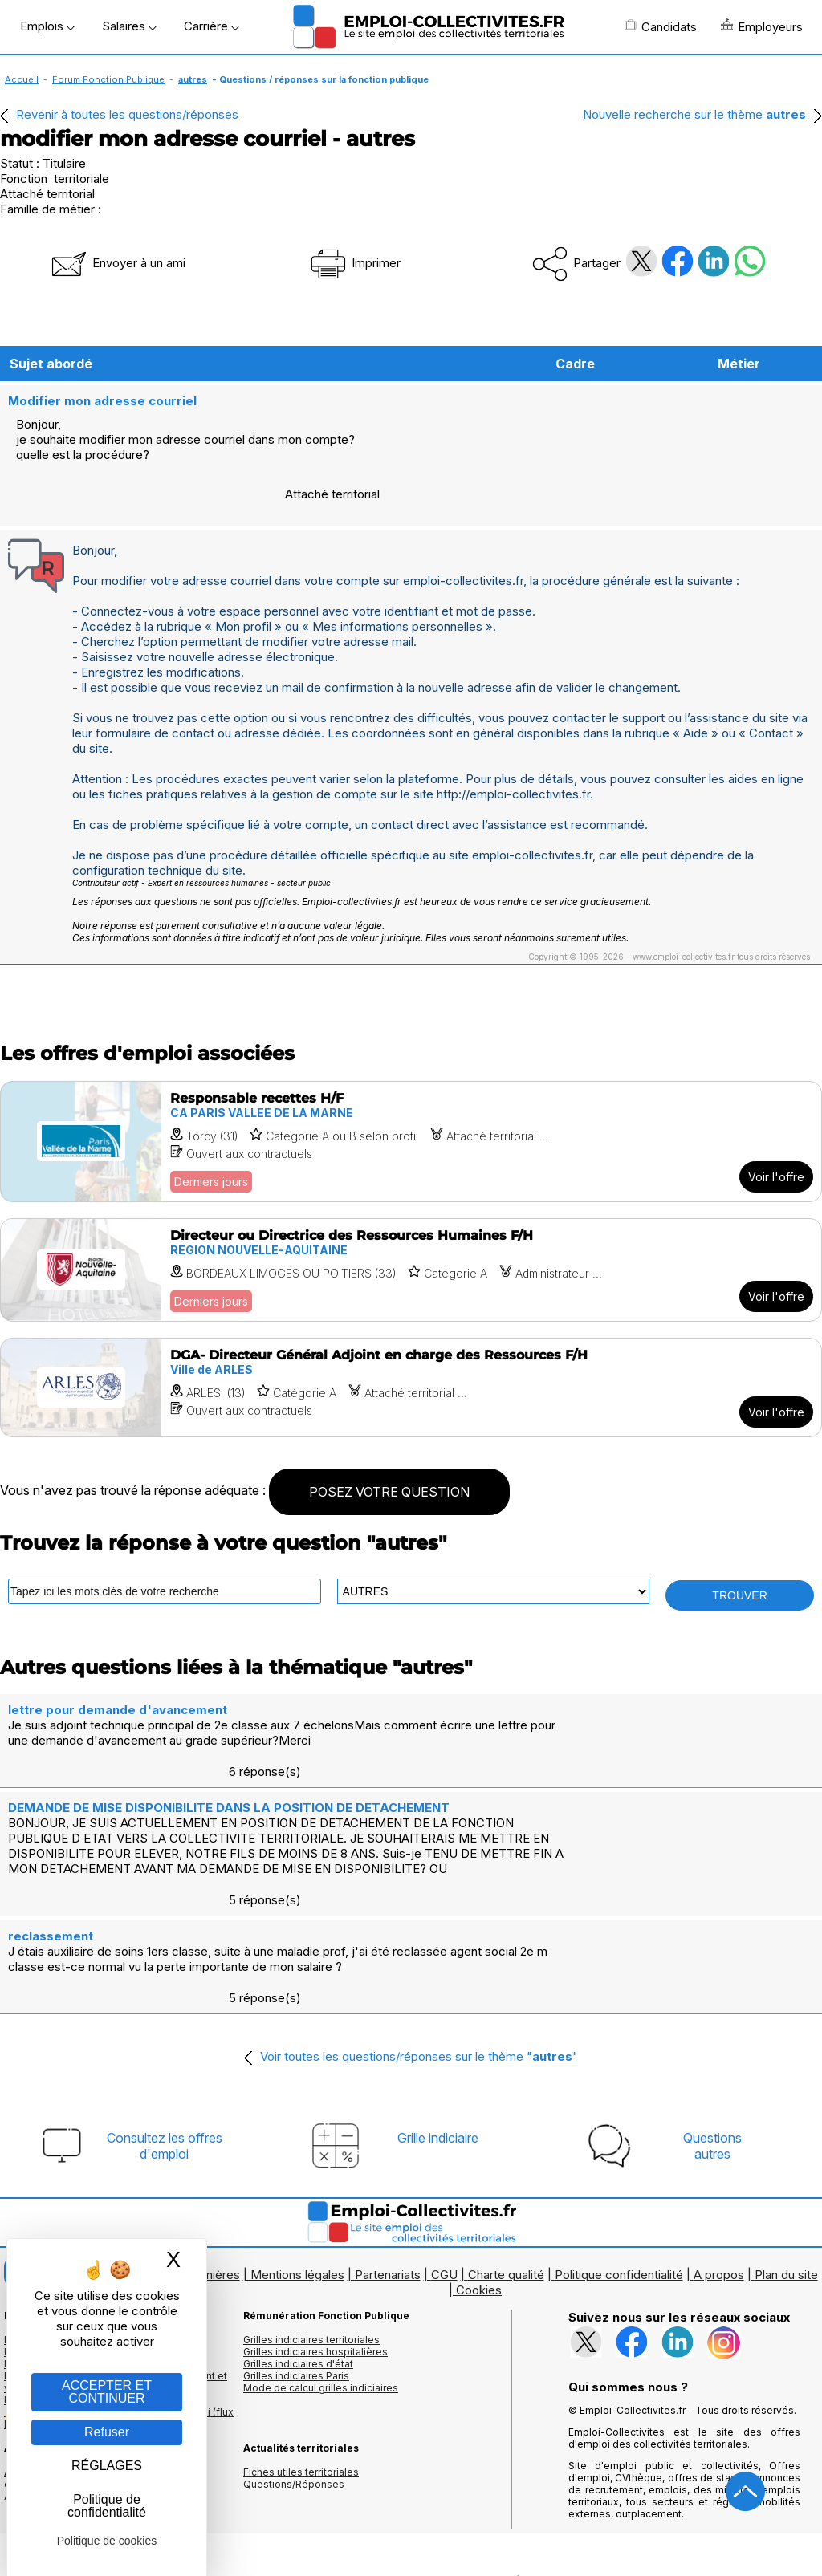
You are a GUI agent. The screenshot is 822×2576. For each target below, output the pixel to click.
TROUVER (739, 1548)
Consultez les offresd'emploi (164, 2005)
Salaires (129, 26)
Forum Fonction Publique (108, 79)
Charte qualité (506, 2133)
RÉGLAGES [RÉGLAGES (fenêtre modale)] (106, 2465)
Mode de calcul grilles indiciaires (320, 2247)
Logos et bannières (186, 2133)
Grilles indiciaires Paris (296, 2235)
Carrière (211, 26)
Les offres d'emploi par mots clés (84, 2210)
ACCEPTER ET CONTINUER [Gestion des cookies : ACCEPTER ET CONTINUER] (107, 2392)
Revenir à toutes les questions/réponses (127, 114)
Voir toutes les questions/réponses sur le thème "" (419, 1915)
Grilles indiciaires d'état (298, 2222)
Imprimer (354, 262)
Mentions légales (297, 2133)
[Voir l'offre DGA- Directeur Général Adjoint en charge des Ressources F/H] (411, 1340)
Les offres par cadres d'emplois (80, 2222)
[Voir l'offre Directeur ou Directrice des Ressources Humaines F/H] (411, 1223)
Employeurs (762, 26)
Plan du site (786, 2133)
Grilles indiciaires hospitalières (315, 2210)
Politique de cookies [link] (107, 2540)
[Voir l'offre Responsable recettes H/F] (411, 1094)
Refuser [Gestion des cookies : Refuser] (106, 2432)
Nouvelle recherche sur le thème (694, 114)
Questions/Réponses (293, 2343)
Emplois (47, 26)
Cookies (479, 2148)
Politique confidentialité (619, 2133)
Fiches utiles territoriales (301, 2331)
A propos (719, 2133)
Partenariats (388, 2133)
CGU (444, 2133)
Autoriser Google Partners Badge (411, 2537)
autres (192, 79)
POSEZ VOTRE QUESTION (389, 1444)
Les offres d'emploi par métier (76, 2198)
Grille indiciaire (437, 1997)
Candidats (661, 26)
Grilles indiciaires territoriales (311, 2198)
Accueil (22, 79)
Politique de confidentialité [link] (106, 2506)
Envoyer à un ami (117, 262)
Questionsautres (712, 2005)
